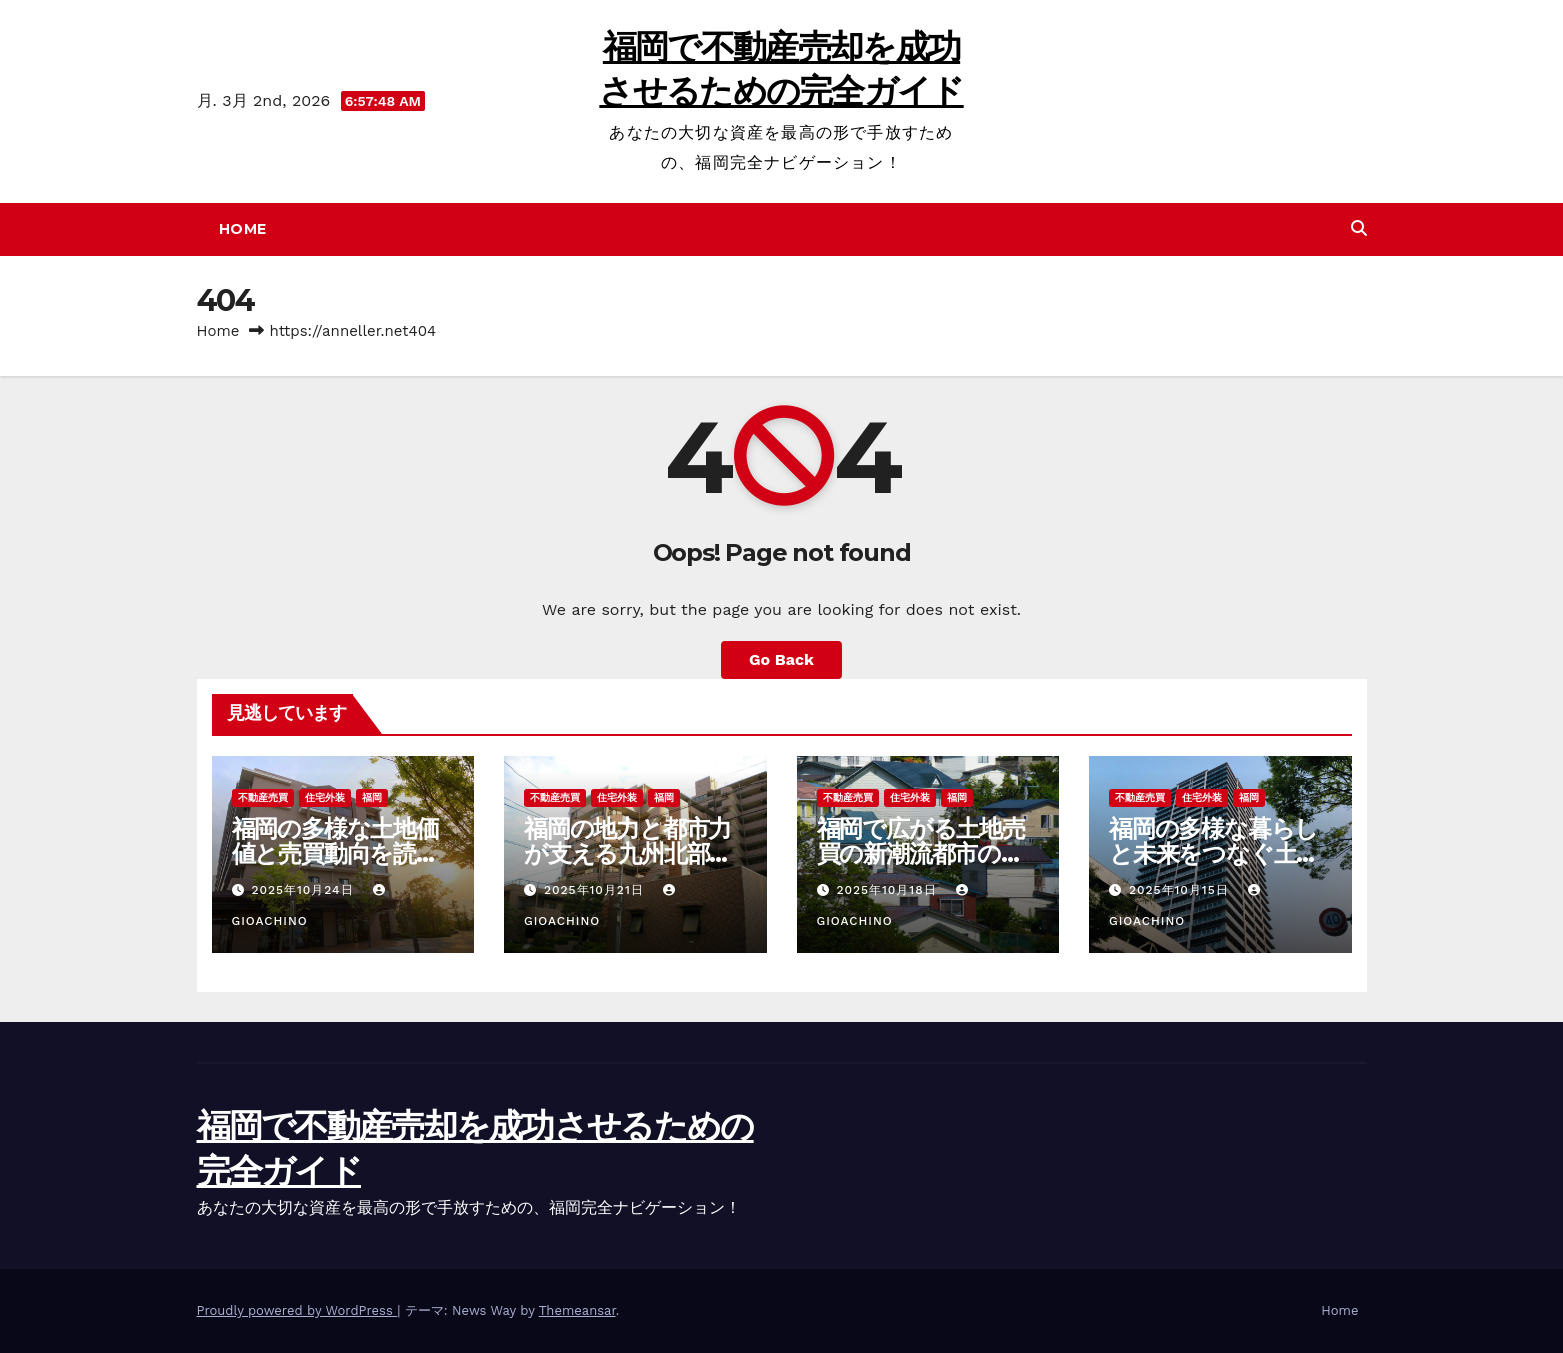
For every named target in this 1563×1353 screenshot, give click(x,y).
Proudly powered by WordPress (297, 1310)
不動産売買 (263, 797)
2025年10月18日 (888, 890)
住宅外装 (325, 797)
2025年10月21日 (596, 890)
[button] (1359, 228)
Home (243, 229)
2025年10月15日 (1181, 890)
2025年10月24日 (304, 890)
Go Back (781, 659)
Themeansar (577, 1310)
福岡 (372, 797)
